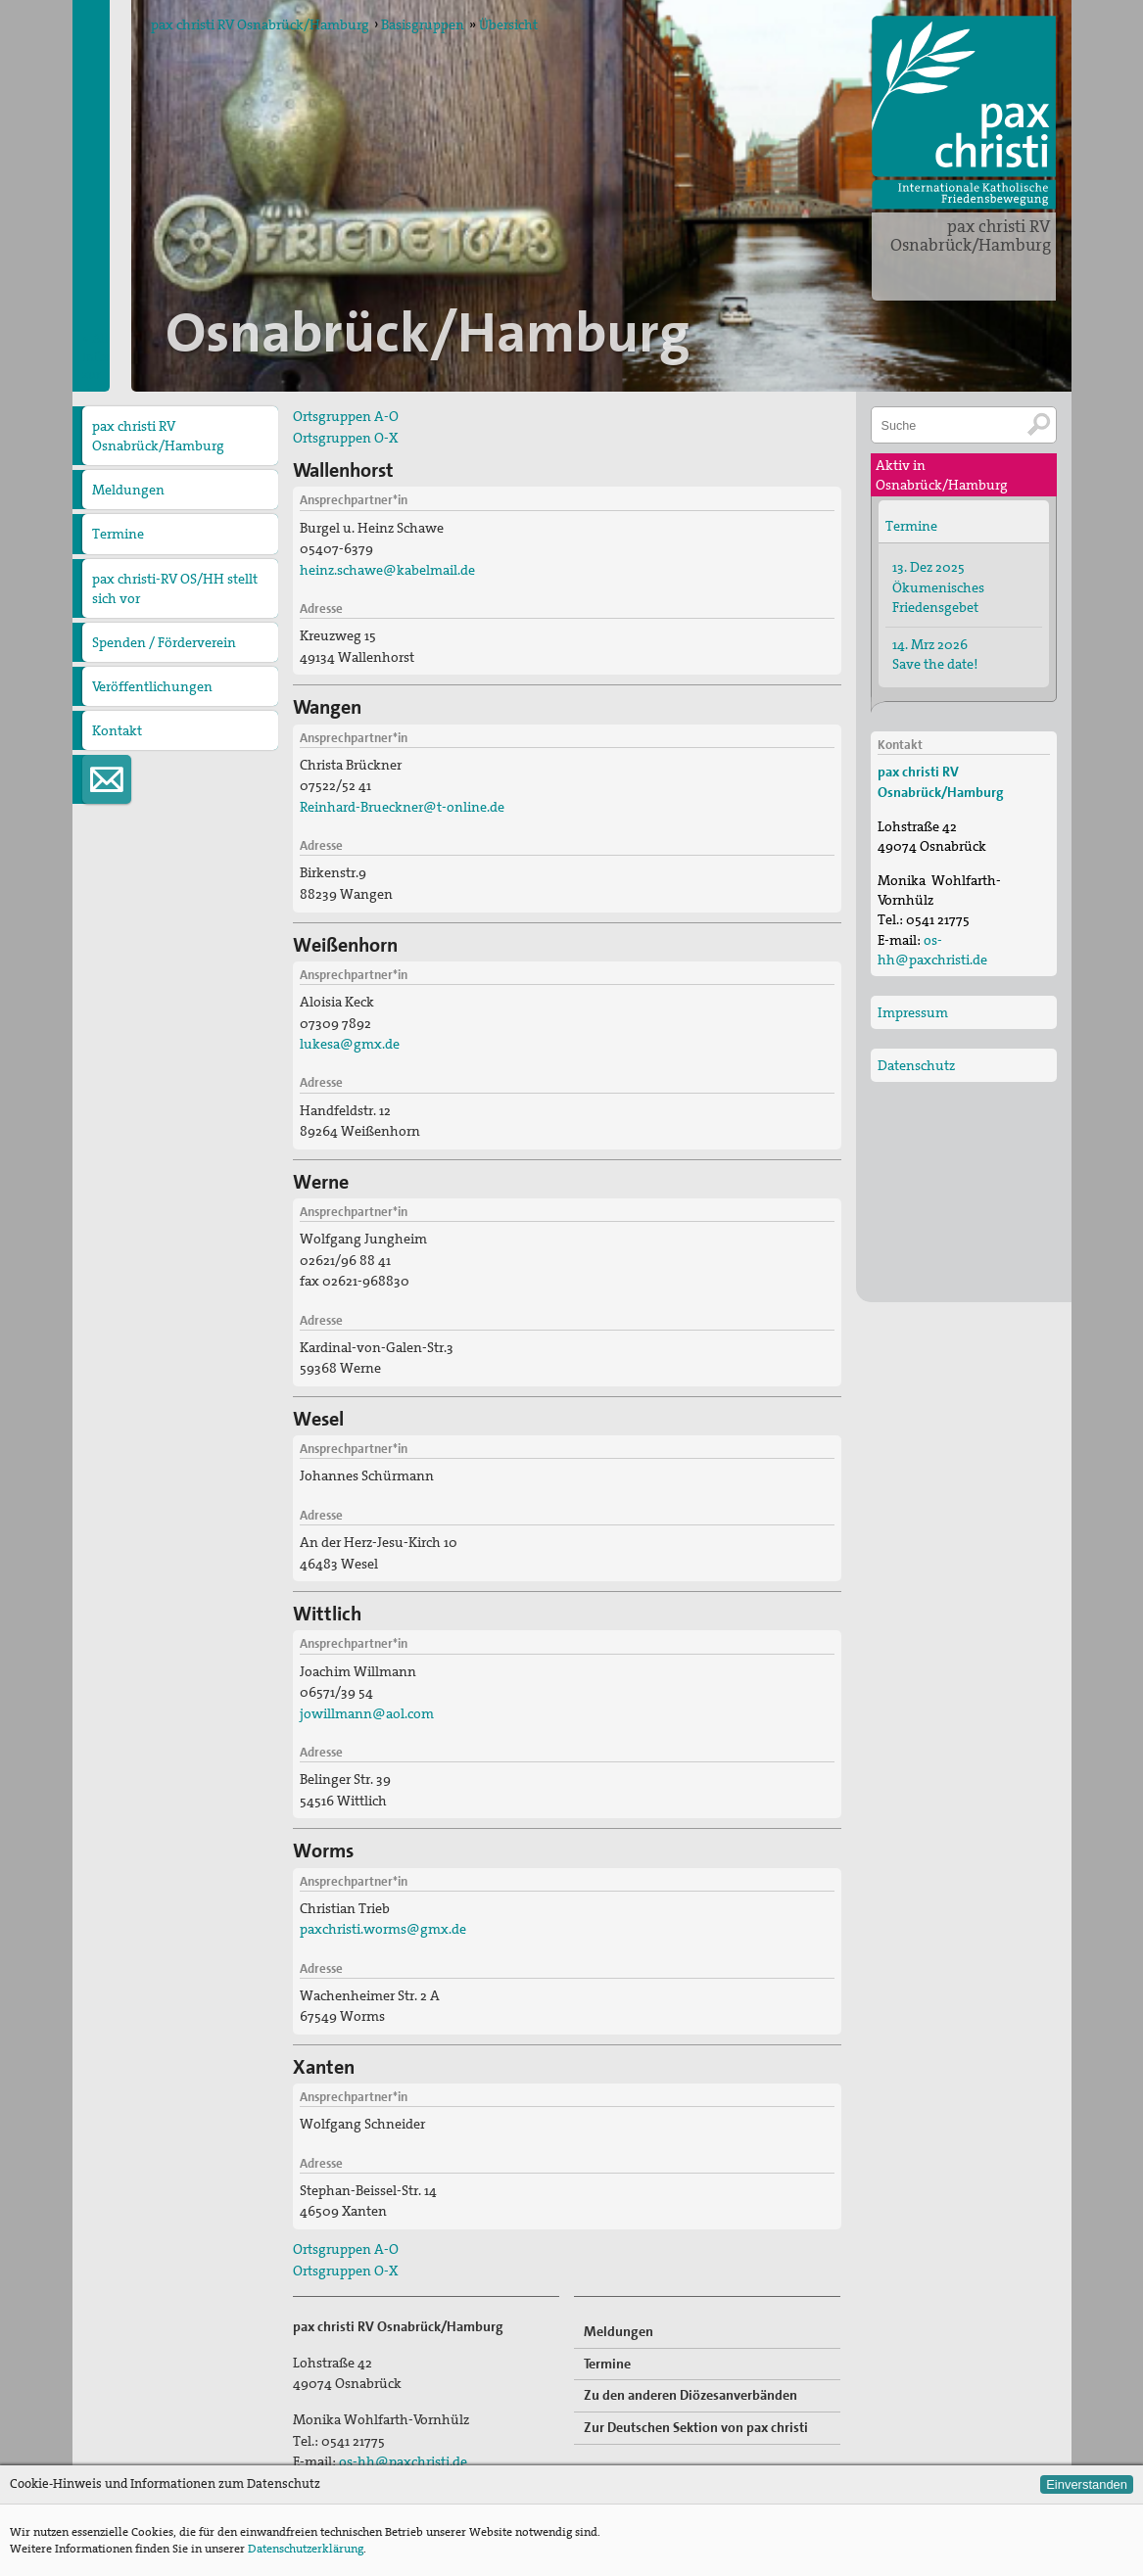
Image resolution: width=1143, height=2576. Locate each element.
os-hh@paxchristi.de (403, 2461)
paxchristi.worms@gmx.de (383, 1929)
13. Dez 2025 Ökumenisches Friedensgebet (938, 586)
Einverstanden (1086, 2484)
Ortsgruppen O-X (345, 437)
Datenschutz (916, 1065)
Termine (118, 533)
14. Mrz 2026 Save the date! (934, 654)
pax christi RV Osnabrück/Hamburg (970, 235)
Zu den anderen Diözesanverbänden (690, 2395)
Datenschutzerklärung (305, 2548)
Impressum (913, 1012)
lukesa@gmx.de (350, 1044)
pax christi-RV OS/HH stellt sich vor (175, 588)
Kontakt (117, 730)
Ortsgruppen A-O (346, 416)
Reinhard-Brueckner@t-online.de (402, 807)
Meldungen (128, 489)
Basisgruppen (422, 24)
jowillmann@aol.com (367, 1713)
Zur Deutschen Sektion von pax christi (696, 2427)
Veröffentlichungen (152, 686)
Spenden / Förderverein (164, 642)
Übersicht (508, 24)
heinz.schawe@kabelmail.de (387, 570)
